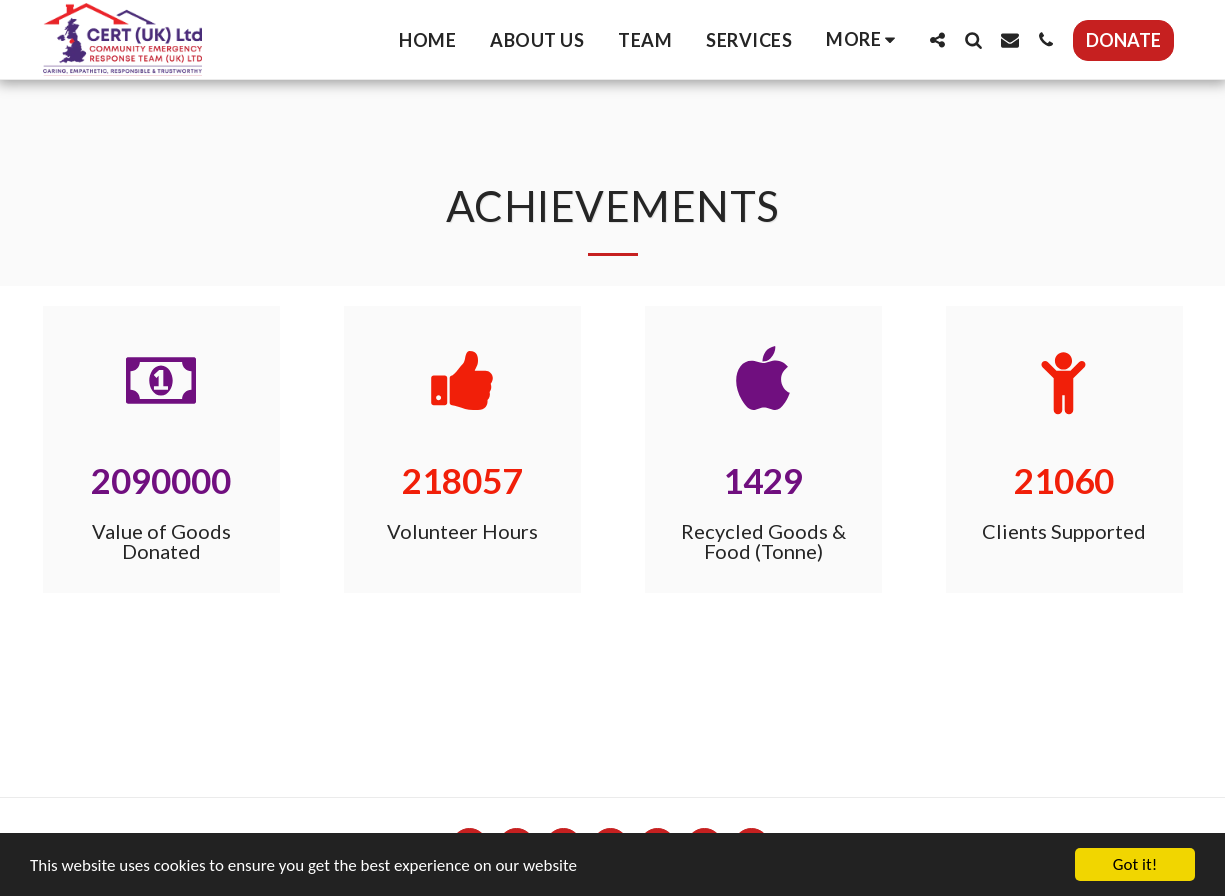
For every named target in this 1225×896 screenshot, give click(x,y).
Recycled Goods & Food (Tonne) (763, 541)
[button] (938, 39)
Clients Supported (1064, 531)
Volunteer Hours (462, 531)
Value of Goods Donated (161, 541)
